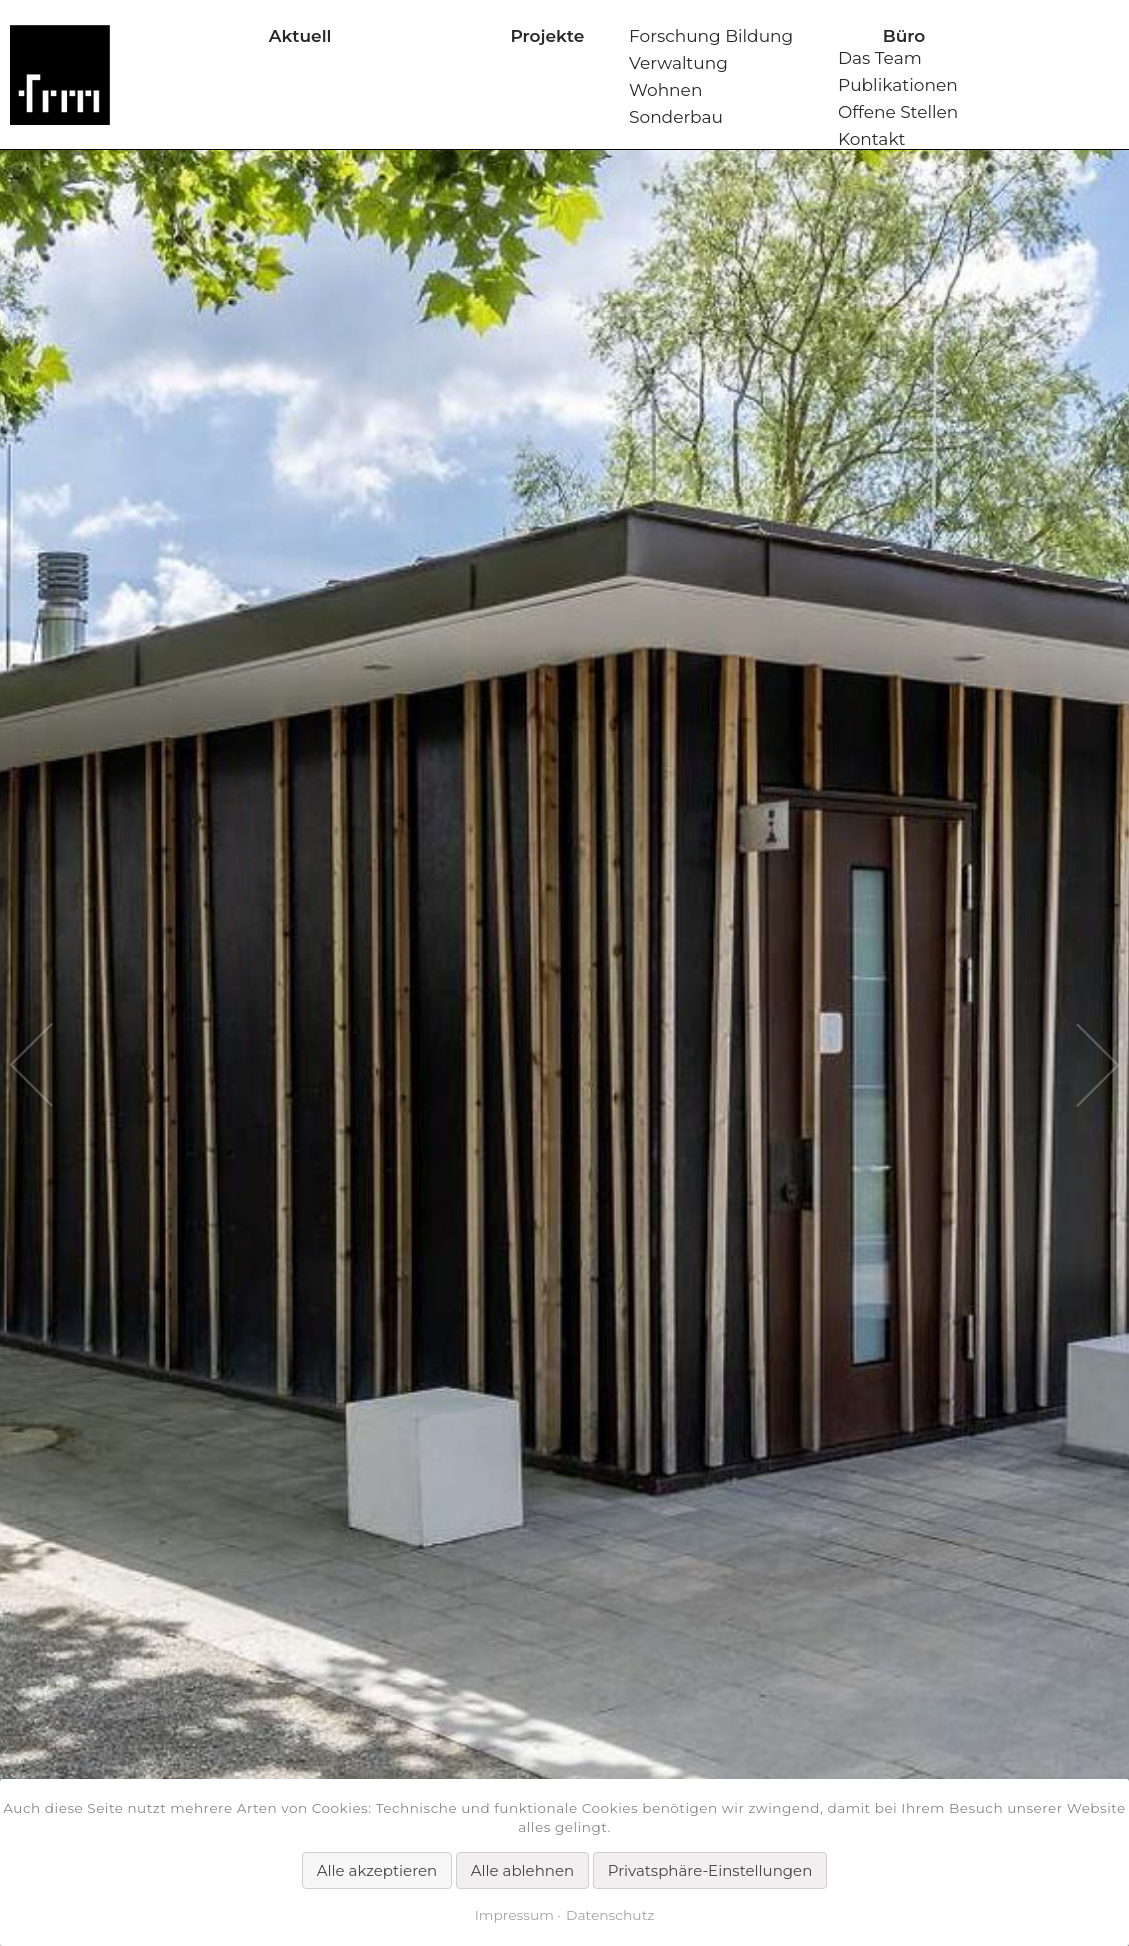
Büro (904, 36)
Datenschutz (610, 1915)
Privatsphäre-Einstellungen (710, 1870)
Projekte (547, 36)
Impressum (514, 1915)
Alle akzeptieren (377, 1870)
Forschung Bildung (711, 36)
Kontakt (872, 139)
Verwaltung (678, 63)
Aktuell (300, 36)
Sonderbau (676, 117)
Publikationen (898, 85)
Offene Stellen (898, 112)
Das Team (880, 58)
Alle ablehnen (522, 1870)
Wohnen (665, 90)
